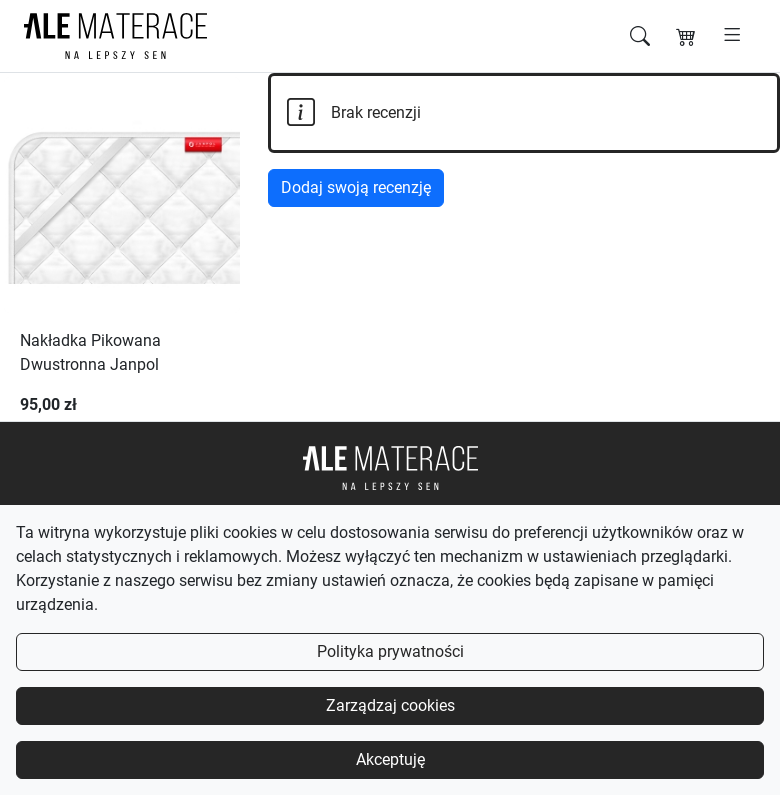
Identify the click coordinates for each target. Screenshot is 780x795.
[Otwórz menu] (732, 36)
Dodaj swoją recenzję (356, 187)
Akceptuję (390, 759)
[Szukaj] (640, 36)
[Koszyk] (686, 36)
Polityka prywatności (390, 651)
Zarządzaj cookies (390, 705)
